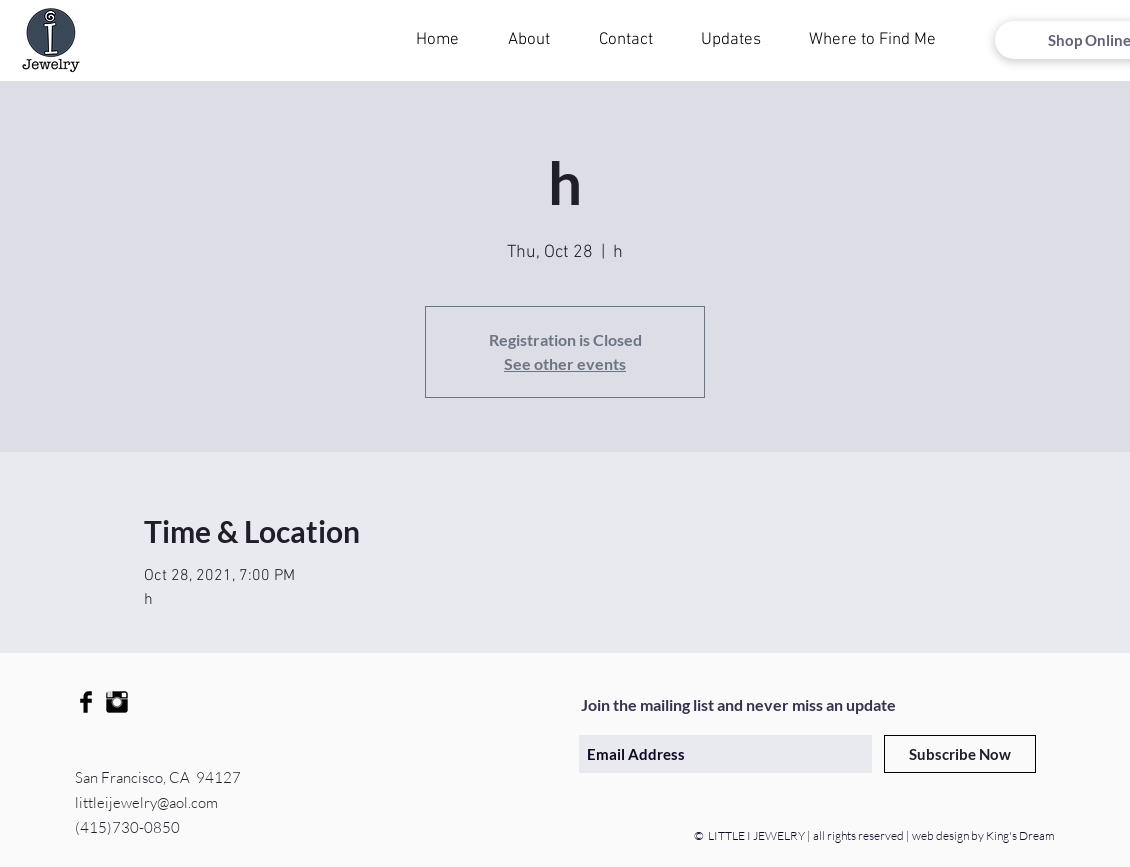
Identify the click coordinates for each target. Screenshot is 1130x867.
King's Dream (1019, 835)
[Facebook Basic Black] (86, 702)
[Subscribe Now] (960, 754)
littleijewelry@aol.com (146, 802)
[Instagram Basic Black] (117, 702)
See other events (565, 363)
